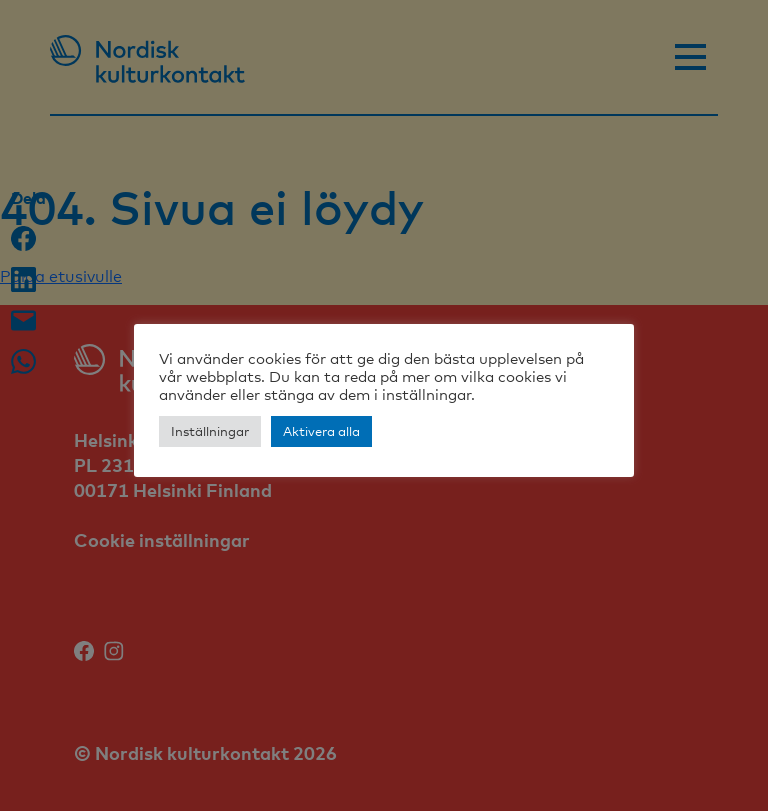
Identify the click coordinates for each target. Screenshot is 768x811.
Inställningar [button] (210, 431)
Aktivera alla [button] (321, 431)
